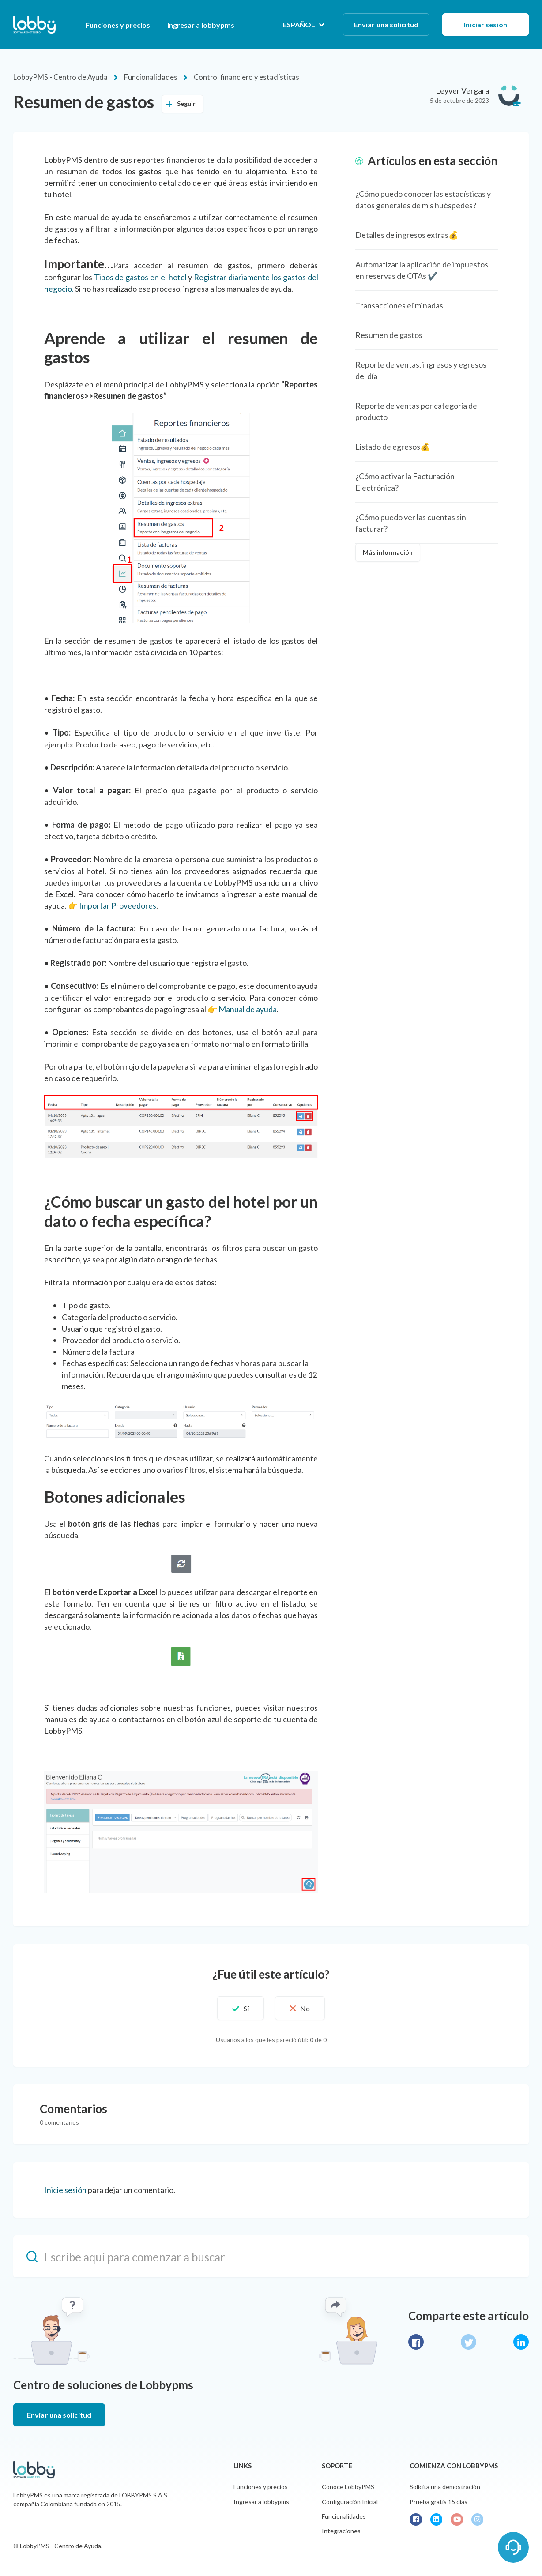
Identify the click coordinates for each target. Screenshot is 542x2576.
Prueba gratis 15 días (438, 2501)
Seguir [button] (186, 103)
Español (300, 24)
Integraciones (341, 2530)
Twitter (468, 2341)
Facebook (416, 2341)
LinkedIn (521, 2341)
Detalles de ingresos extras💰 (406, 234)
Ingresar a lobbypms (200, 25)
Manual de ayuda (247, 1008)
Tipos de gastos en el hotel (140, 276)
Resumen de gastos (388, 334)
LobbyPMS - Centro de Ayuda (58, 77)
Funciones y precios (118, 25)
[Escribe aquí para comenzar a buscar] (271, 2256)
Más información (388, 552)
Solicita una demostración (445, 2486)
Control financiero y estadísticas (234, 77)
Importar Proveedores (117, 904)
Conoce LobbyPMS (348, 2486)
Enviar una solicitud (386, 24)
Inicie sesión (65, 2189)
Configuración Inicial (350, 2501)
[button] (236, 2007)
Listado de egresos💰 (392, 446)
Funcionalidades (144, 77)
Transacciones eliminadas (399, 304)
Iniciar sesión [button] (485, 24)
